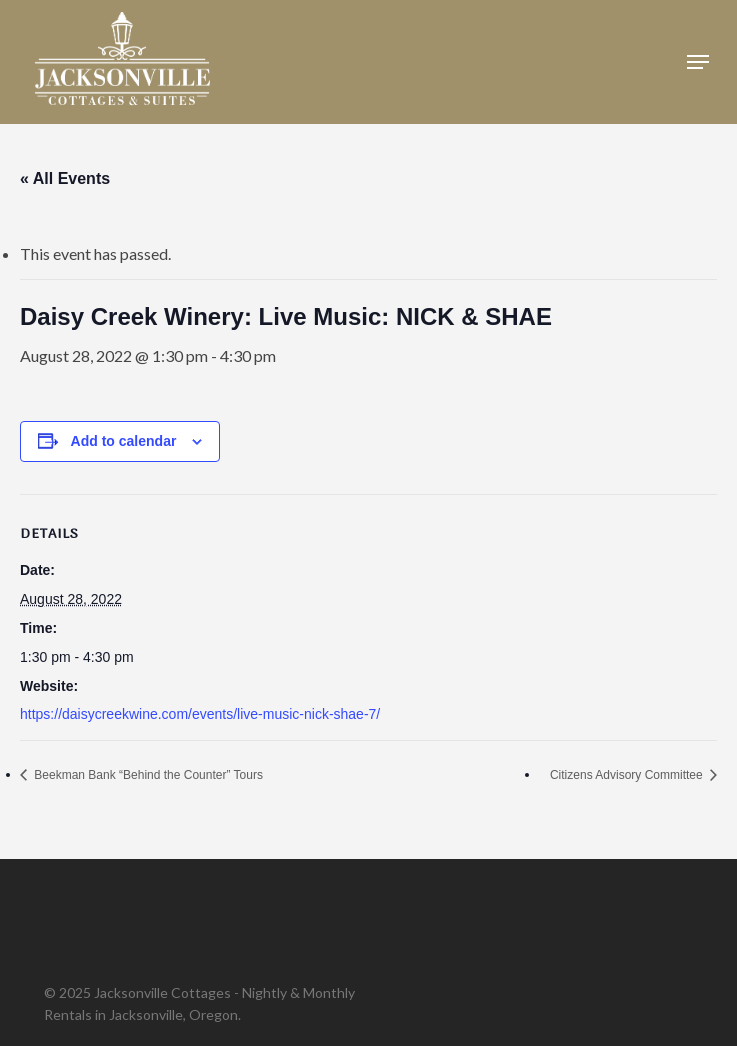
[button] (698, 62)
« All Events (65, 178)
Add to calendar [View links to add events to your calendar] (124, 441)
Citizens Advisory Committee (628, 775)
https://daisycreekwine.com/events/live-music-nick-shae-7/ (200, 714)
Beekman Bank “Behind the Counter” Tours (147, 775)
